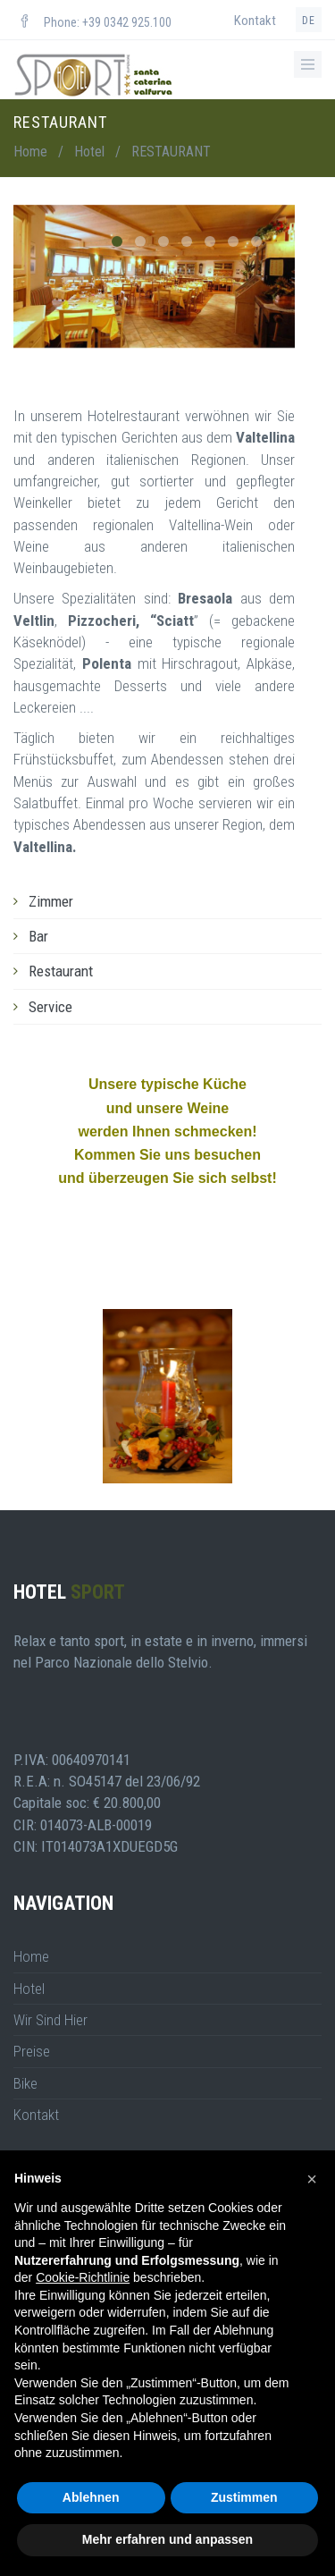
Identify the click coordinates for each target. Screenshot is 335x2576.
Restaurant (61, 971)
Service (50, 1007)
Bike (25, 2083)
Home (30, 151)
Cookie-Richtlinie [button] (83, 2277)
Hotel (89, 151)
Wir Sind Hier (50, 2020)
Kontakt (255, 21)
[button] (311, 2179)
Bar (38, 936)
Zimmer (51, 901)
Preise (31, 2051)
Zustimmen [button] (244, 2497)
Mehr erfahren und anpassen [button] (167, 2539)
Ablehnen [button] (91, 2497)
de (308, 20)
